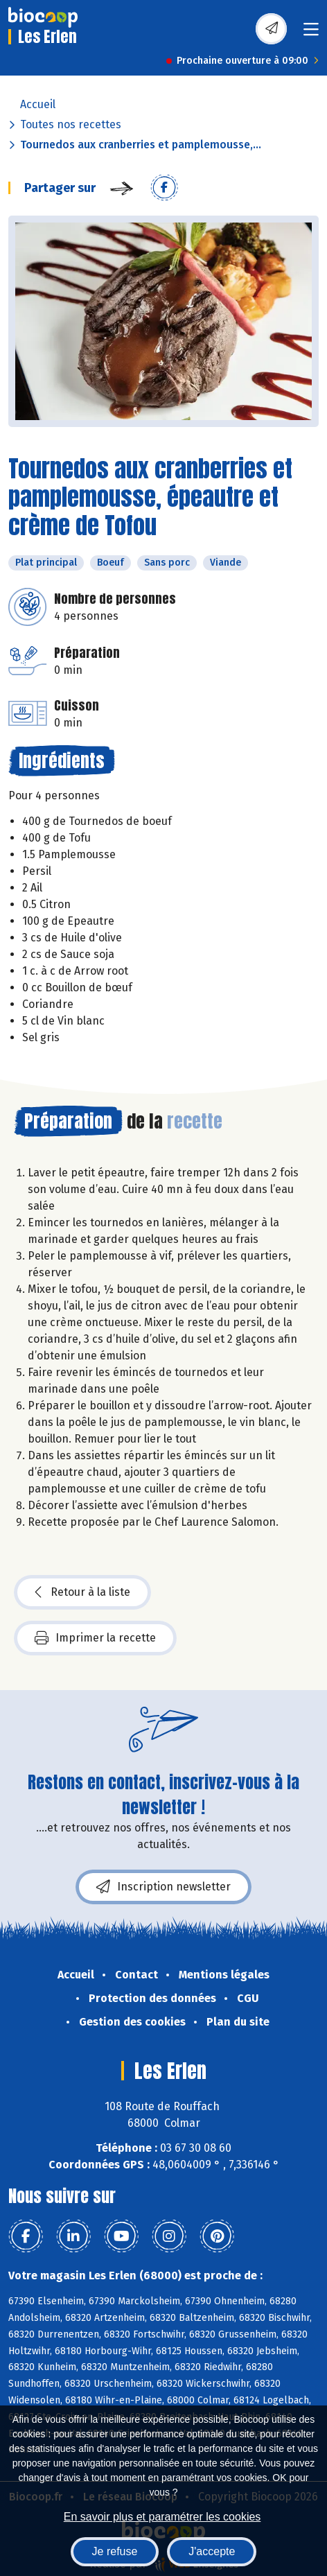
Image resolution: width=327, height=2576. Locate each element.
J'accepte (211, 2551)
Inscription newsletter (163, 1887)
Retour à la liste (82, 1592)
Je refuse (115, 2551)
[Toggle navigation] (311, 33)
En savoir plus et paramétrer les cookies (162, 2517)
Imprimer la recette (95, 1638)
